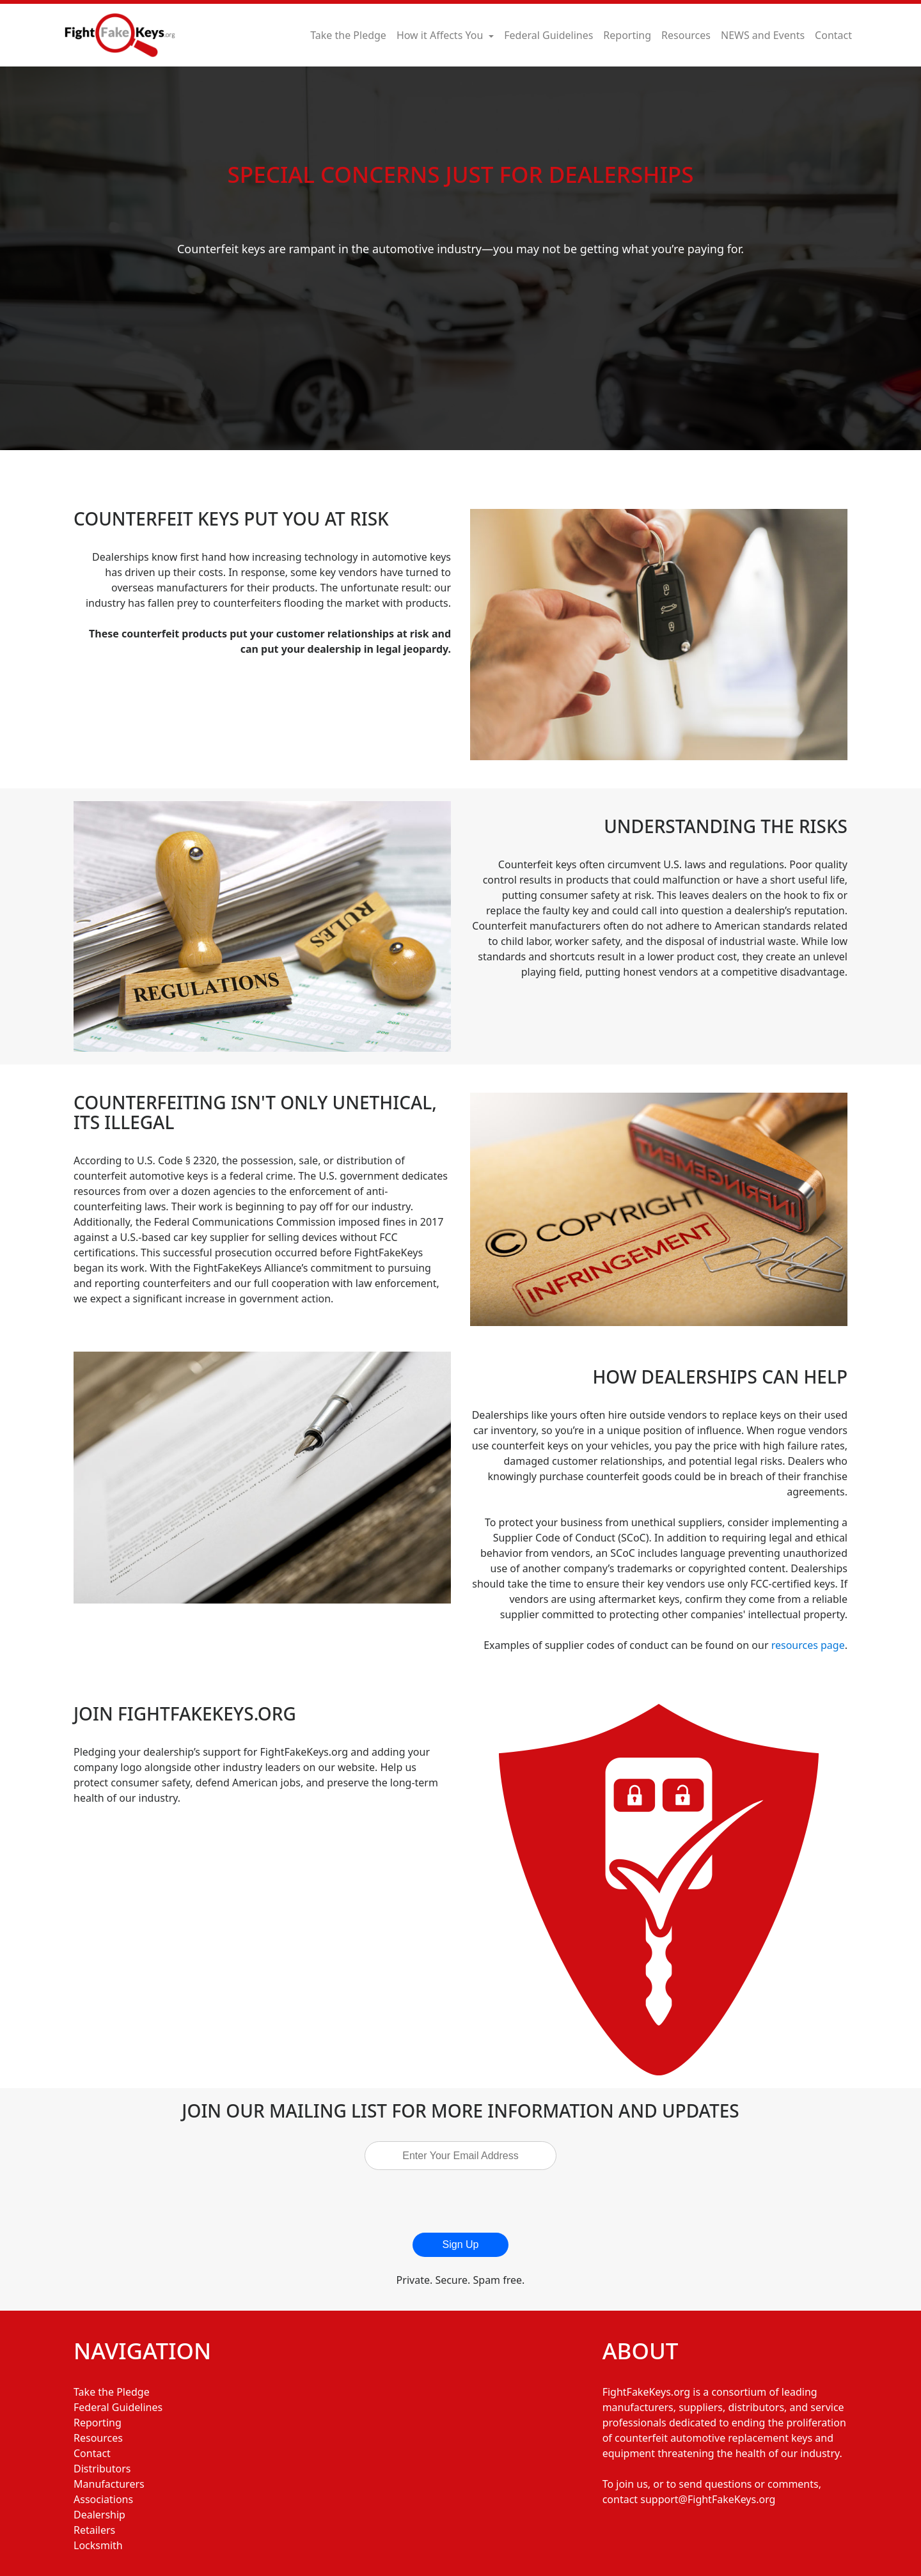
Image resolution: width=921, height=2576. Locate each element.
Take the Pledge (348, 35)
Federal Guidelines (548, 35)
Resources (686, 35)
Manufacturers (109, 2484)
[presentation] (467, 2201)
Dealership (99, 2515)
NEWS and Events (763, 35)
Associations (103, 2499)
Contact (833, 35)
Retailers (94, 2530)
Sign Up (461, 2244)
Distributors (102, 2469)
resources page (808, 1645)
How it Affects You (441, 35)
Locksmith (98, 2545)
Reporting (627, 35)
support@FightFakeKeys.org (707, 2499)
